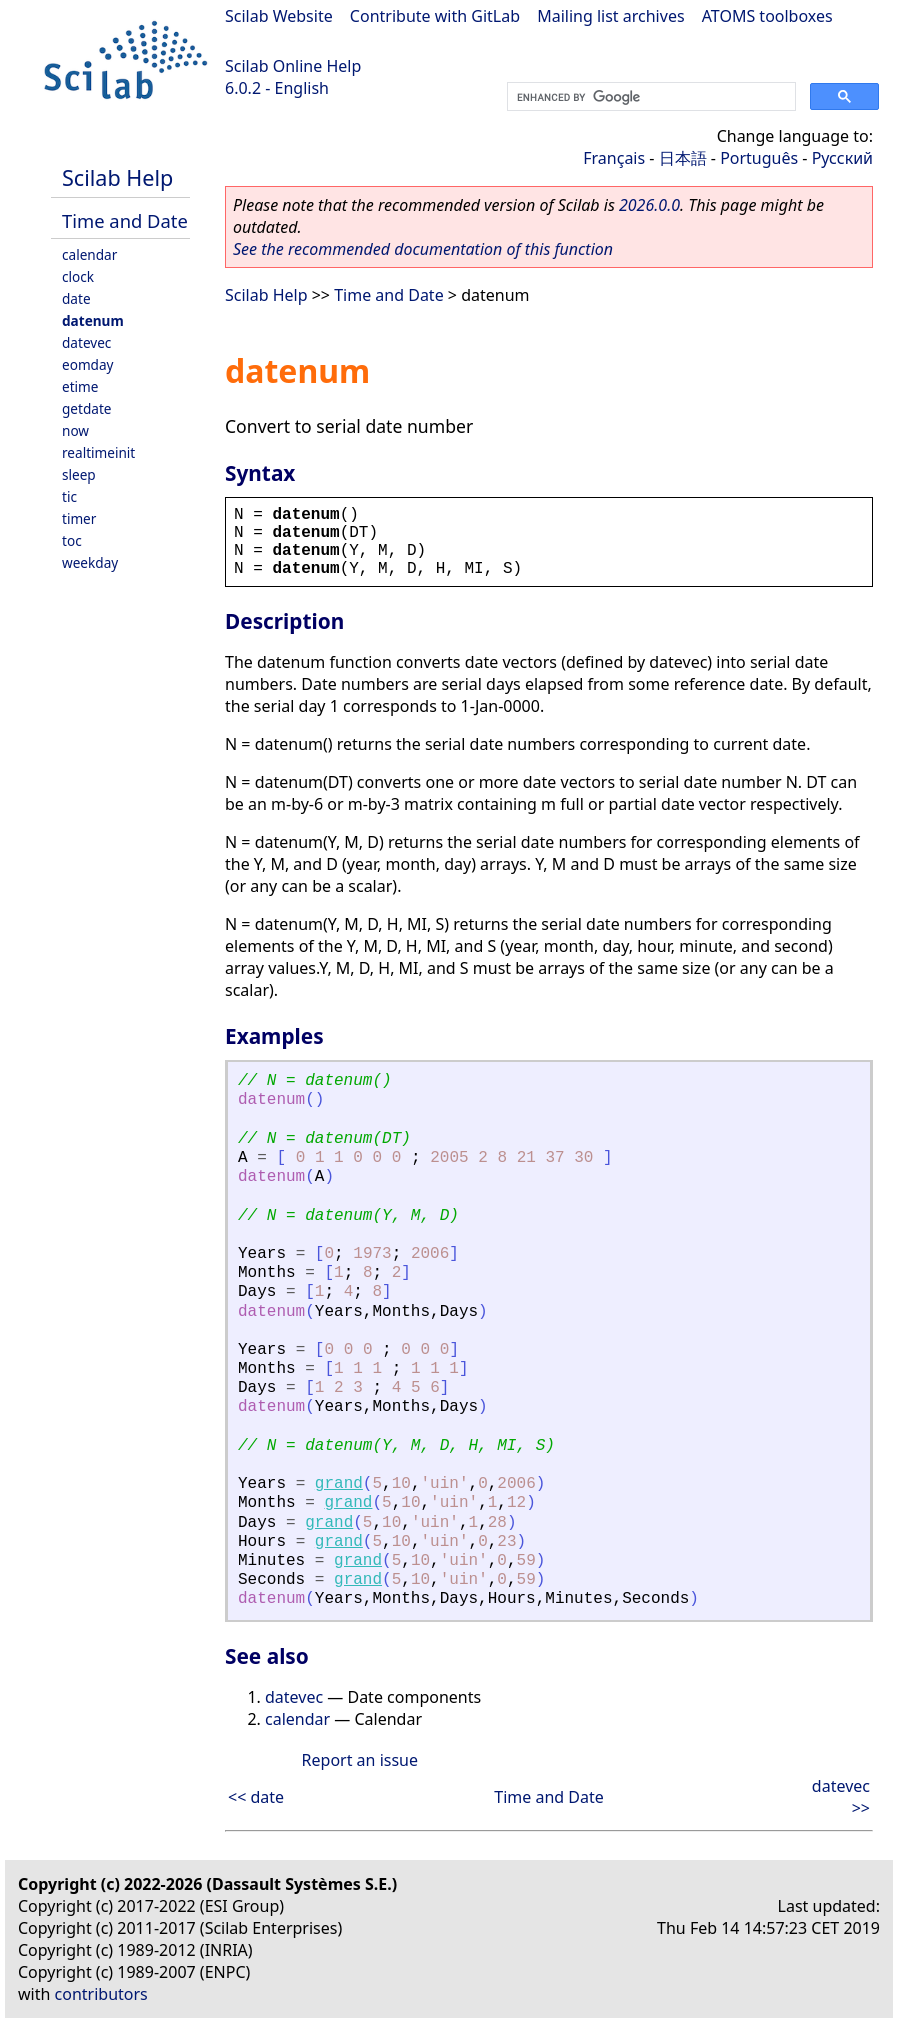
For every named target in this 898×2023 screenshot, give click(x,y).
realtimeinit (98, 452)
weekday (90, 562)
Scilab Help (117, 177)
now (75, 430)
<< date (256, 1797)
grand (339, 1484)
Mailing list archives (610, 16)
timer (79, 518)
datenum (93, 320)
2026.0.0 (649, 205)
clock (78, 276)
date (76, 298)
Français (614, 158)
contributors (101, 1994)
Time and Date (125, 220)
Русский (842, 158)
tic (69, 496)
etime (80, 386)
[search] (649, 97)
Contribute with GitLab (435, 16)
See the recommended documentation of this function (423, 249)
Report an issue (360, 1760)
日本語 (683, 158)
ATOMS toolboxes (767, 16)
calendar (89, 254)
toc (72, 540)
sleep (79, 474)
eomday (88, 364)
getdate (87, 408)
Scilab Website (279, 16)
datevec (86, 342)
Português (759, 158)
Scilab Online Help (293, 66)
